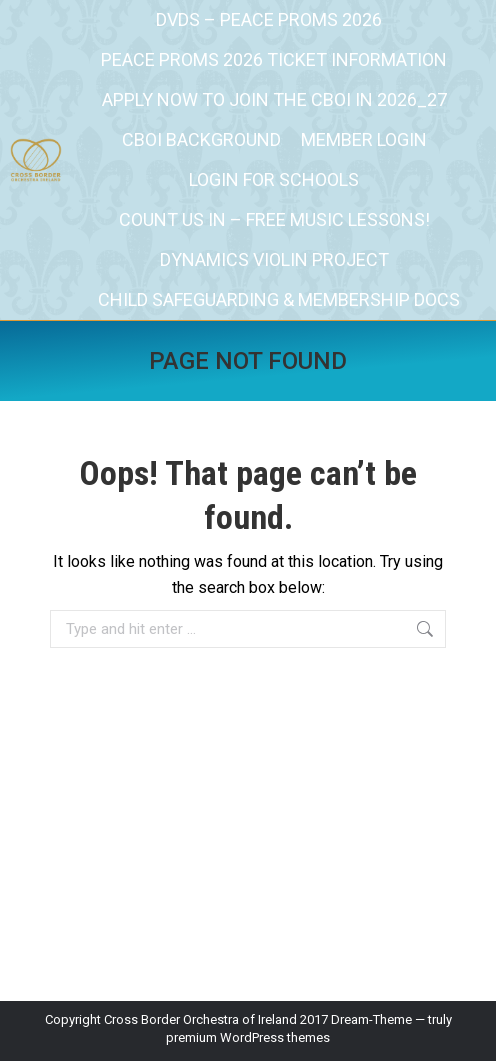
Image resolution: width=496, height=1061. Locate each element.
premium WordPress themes (248, 1037)
